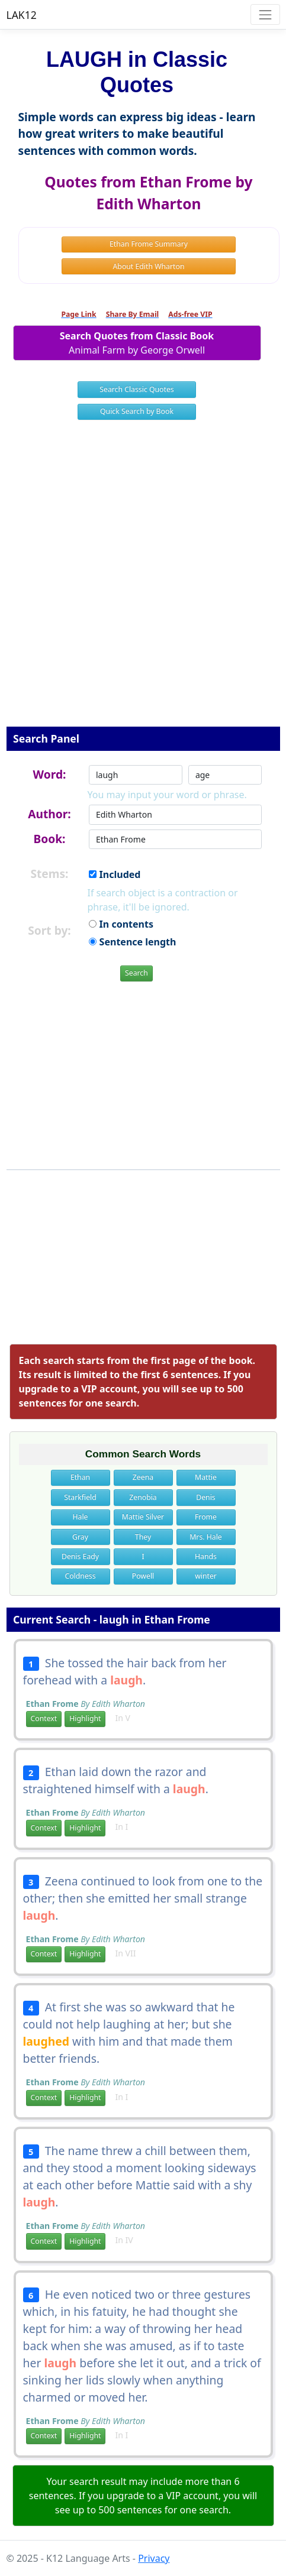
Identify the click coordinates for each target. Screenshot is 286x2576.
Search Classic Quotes (136, 389)
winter (206, 1576)
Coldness (80, 1576)
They (143, 1537)
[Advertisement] (143, 581)
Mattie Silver (143, 1517)
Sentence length (132, 941)
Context (44, 1718)
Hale (80, 1517)
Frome (206, 1517)
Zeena (143, 1477)
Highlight (85, 1718)
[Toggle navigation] (264, 14)
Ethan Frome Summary (149, 244)
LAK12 (22, 15)
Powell (143, 1576)
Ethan (80, 1477)
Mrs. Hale (205, 1537)
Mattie (206, 1477)
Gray (80, 1537)
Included (114, 874)
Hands (206, 1556)
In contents (121, 924)
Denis (205, 1497)
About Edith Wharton (149, 266)
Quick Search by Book (136, 411)
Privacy (153, 2558)
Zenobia (142, 1497)
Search (136, 973)
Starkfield (80, 1497)
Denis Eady (80, 1556)
